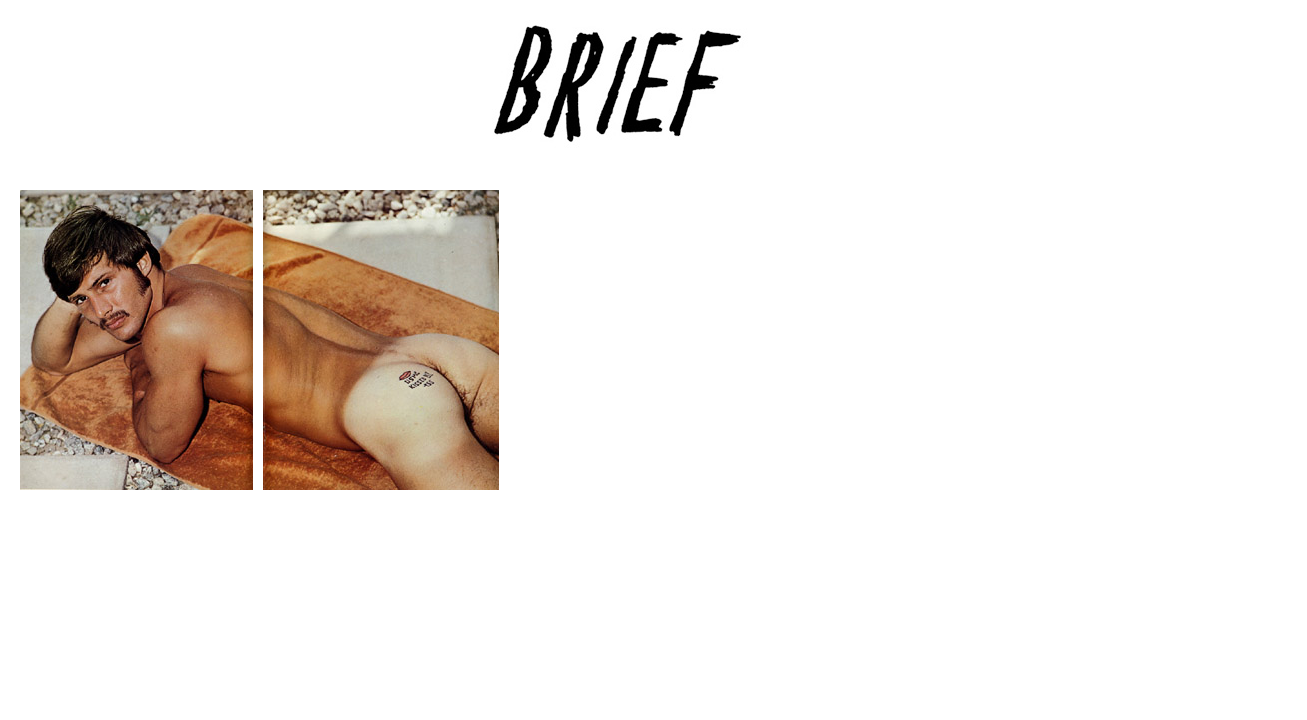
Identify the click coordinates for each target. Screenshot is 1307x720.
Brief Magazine (654, 95)
